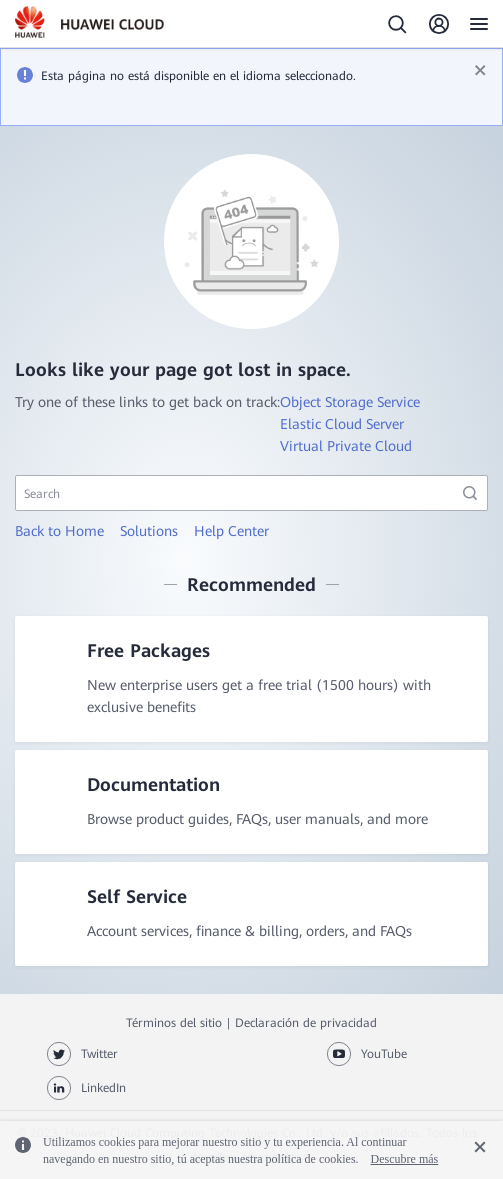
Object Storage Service (350, 402)
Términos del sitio (174, 1023)
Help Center (231, 531)
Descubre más (405, 1159)
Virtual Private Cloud (346, 446)
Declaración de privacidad (306, 1023)
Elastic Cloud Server (342, 424)
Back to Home (59, 531)
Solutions (149, 531)
